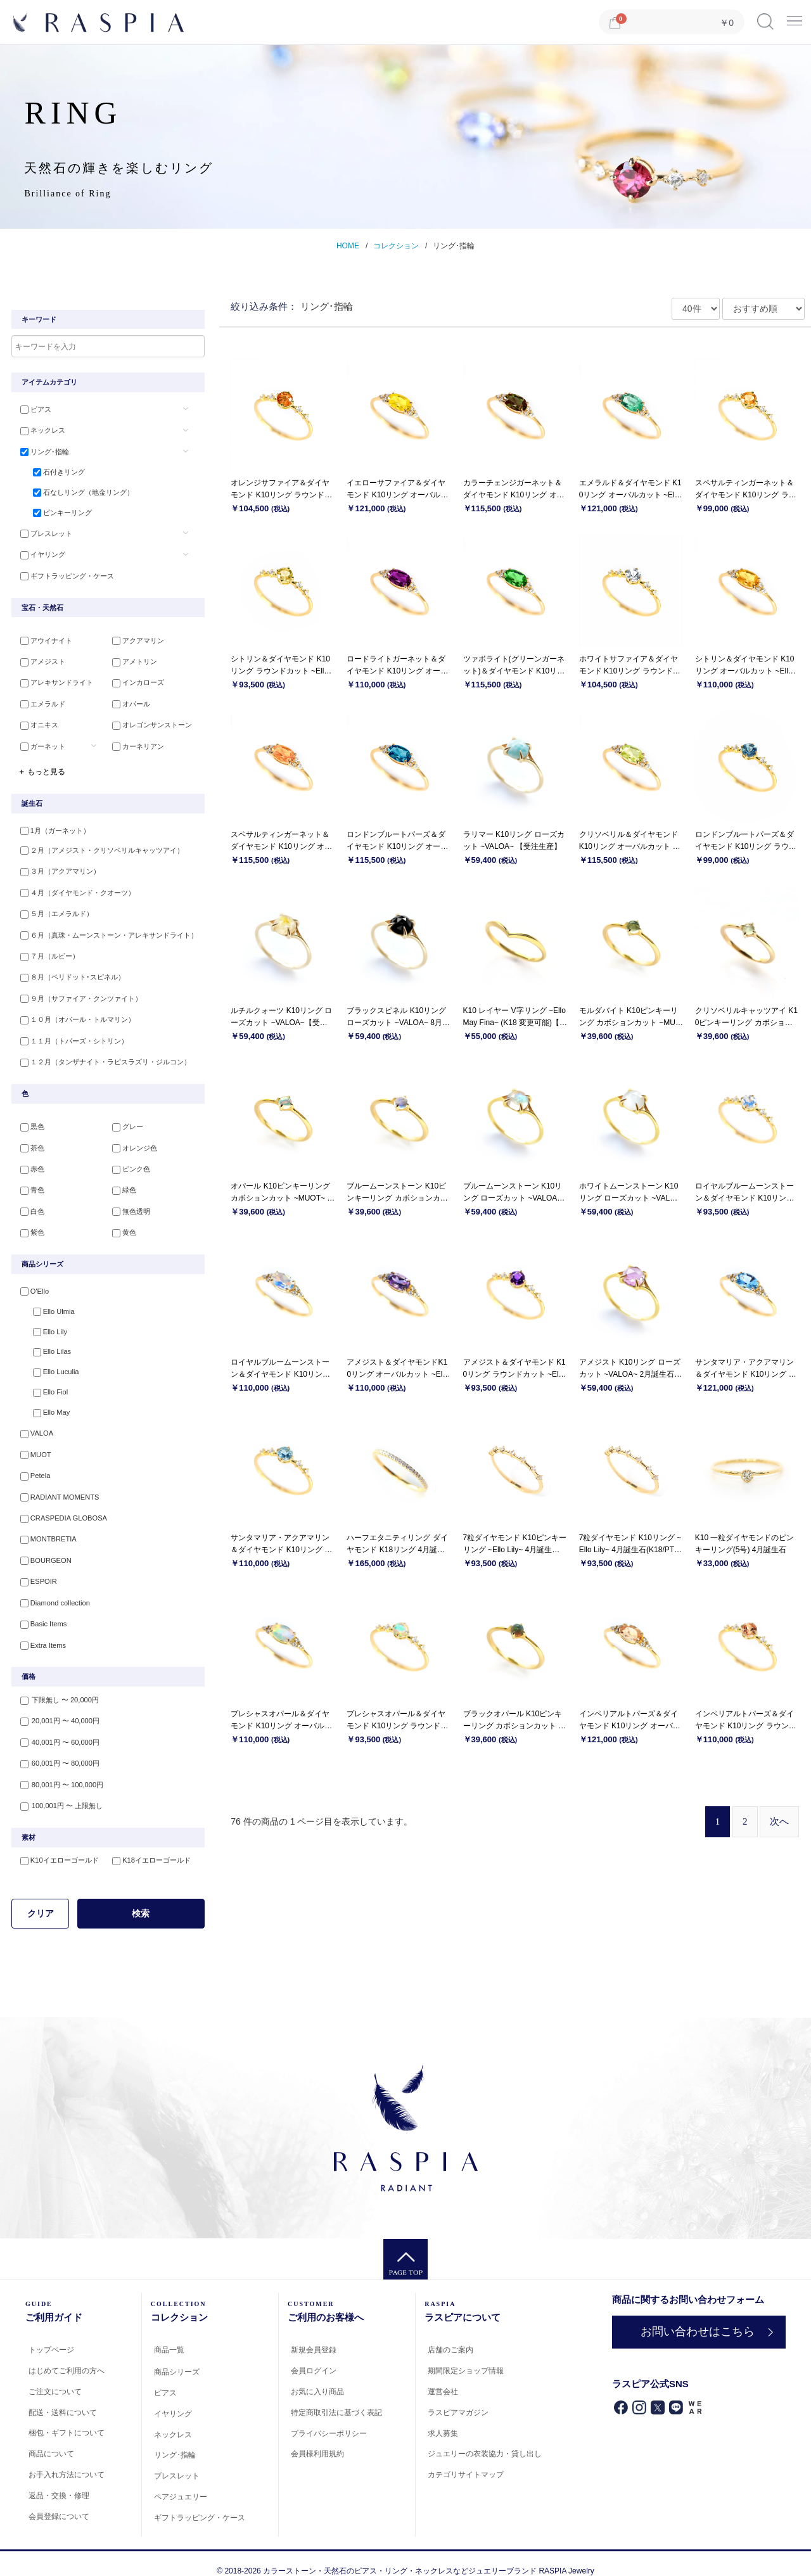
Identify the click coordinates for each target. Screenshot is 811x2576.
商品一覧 (169, 2335)
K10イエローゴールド (57, 1845)
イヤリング (40, 554)
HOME (347, 245)
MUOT (33, 1446)
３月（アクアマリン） (58, 869)
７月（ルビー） (47, 951)
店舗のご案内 (450, 2335)
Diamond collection (52, 1590)
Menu (794, 16)
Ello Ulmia (49, 1302)
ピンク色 (129, 1161)
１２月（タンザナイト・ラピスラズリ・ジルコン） (103, 1054)
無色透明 (129, 1202)
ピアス (33, 409)
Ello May (46, 1405)
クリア (40, 1898)
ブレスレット (44, 533)
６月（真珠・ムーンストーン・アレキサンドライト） (106, 930)
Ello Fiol (45, 1384)
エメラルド (40, 702)
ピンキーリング (57, 513)
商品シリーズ (177, 2357)
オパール (129, 702)
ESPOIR (36, 1569)
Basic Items (41, 1611)
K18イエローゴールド (149, 1845)
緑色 (122, 1181)
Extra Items (40, 1632)
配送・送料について (63, 2397)
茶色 (30, 1140)
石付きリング (54, 472)
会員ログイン (313, 2356)
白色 (30, 1202)
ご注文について (55, 2376)
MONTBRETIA (45, 1528)
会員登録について (59, 2501)
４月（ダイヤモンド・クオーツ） (75, 889)
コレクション (396, 245)
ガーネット (40, 743)
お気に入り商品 (317, 2376)
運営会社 (443, 2376)
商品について (51, 2439)
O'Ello (32, 1281)
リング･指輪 (454, 245)
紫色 (30, 1222)
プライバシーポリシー (329, 2418)
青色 (30, 1181)
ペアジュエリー (180, 2481)
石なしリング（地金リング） (78, 492)
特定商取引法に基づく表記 (336, 2397)
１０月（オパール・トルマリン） (75, 1013)
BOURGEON (43, 1549)
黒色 (30, 1120)
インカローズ (136, 681)
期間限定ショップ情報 (466, 2356)
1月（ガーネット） (52, 827)
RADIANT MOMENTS (57, 1487)
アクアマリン (136, 640)
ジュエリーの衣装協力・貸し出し (485, 2439)
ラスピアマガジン (458, 2397)
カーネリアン (136, 743)
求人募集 (443, 2418)
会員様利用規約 (317, 2439)
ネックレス (40, 430)
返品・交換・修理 (59, 2480)
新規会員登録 (313, 2335)
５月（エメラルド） (54, 910)
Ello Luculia (50, 1364)
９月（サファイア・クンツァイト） (78, 992)
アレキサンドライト (54, 681)
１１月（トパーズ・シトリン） (71, 1034)
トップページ (51, 2335)
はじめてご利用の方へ (67, 2355)
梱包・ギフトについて (67, 2418)
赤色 (30, 1161)
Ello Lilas (47, 1343)
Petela (33, 1467)
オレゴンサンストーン (149, 722)
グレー (125, 1120)
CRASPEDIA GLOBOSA (61, 1508)
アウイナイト (44, 640)
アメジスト (40, 660)
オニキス (37, 722)
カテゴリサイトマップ (466, 2460)
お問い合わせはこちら (696, 2316)
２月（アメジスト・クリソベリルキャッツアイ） (99, 848)
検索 (141, 1898)
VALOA (34, 1426)
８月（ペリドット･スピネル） (70, 971)
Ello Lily (45, 1322)
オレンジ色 (132, 1140)
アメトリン (132, 660)
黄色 (122, 1222)
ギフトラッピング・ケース (65, 574)
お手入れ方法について (67, 2459)
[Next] (779, 1822)
